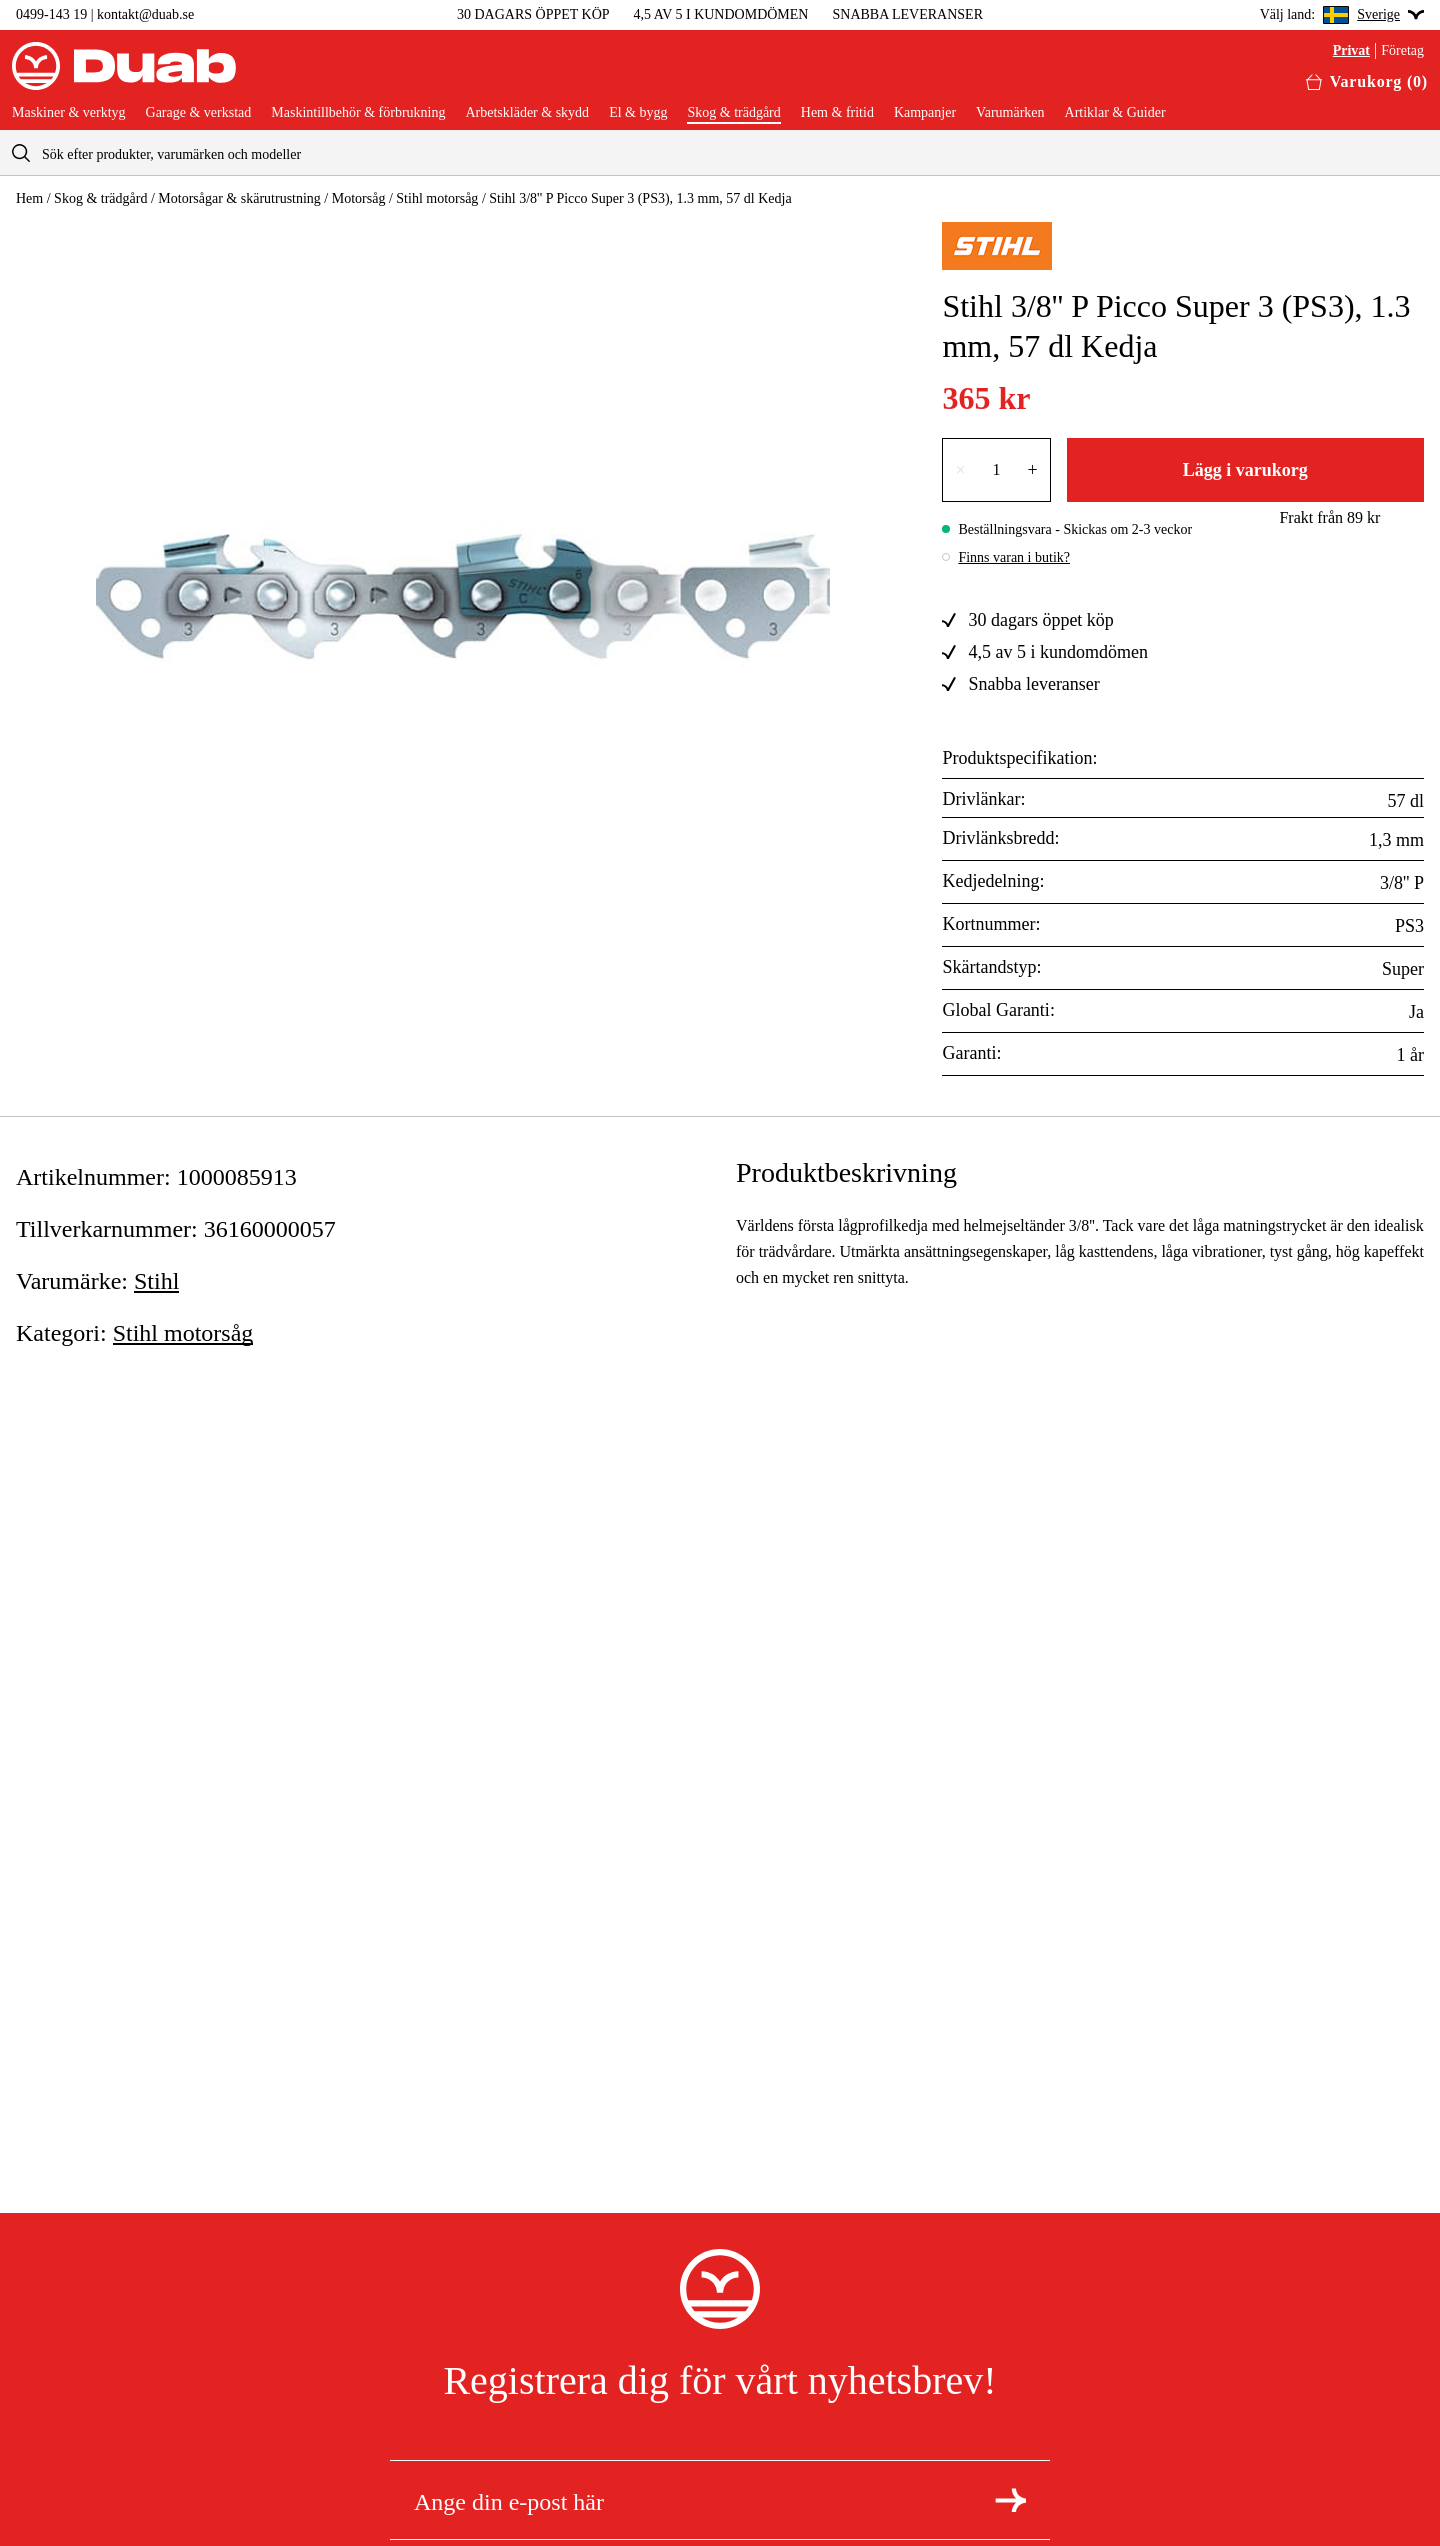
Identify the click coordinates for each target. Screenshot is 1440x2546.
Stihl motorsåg (437, 198)
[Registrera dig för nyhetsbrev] (1010, 2500)
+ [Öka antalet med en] (1033, 470)
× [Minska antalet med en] (960, 470)
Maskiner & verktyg (69, 113)
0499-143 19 (51, 14)
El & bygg (638, 113)
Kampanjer (925, 113)
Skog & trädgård (733, 113)
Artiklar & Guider (1115, 113)
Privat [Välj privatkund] (1351, 51)
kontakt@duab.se (145, 14)
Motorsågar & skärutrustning (239, 198)
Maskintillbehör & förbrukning (358, 113)
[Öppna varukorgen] (1367, 82)
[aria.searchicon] (21, 152)
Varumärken (1010, 113)
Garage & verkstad (199, 113)
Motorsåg (359, 198)
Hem (29, 198)
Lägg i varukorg (1245, 470)
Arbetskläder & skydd (527, 113)
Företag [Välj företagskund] (1402, 51)
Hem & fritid (837, 113)
